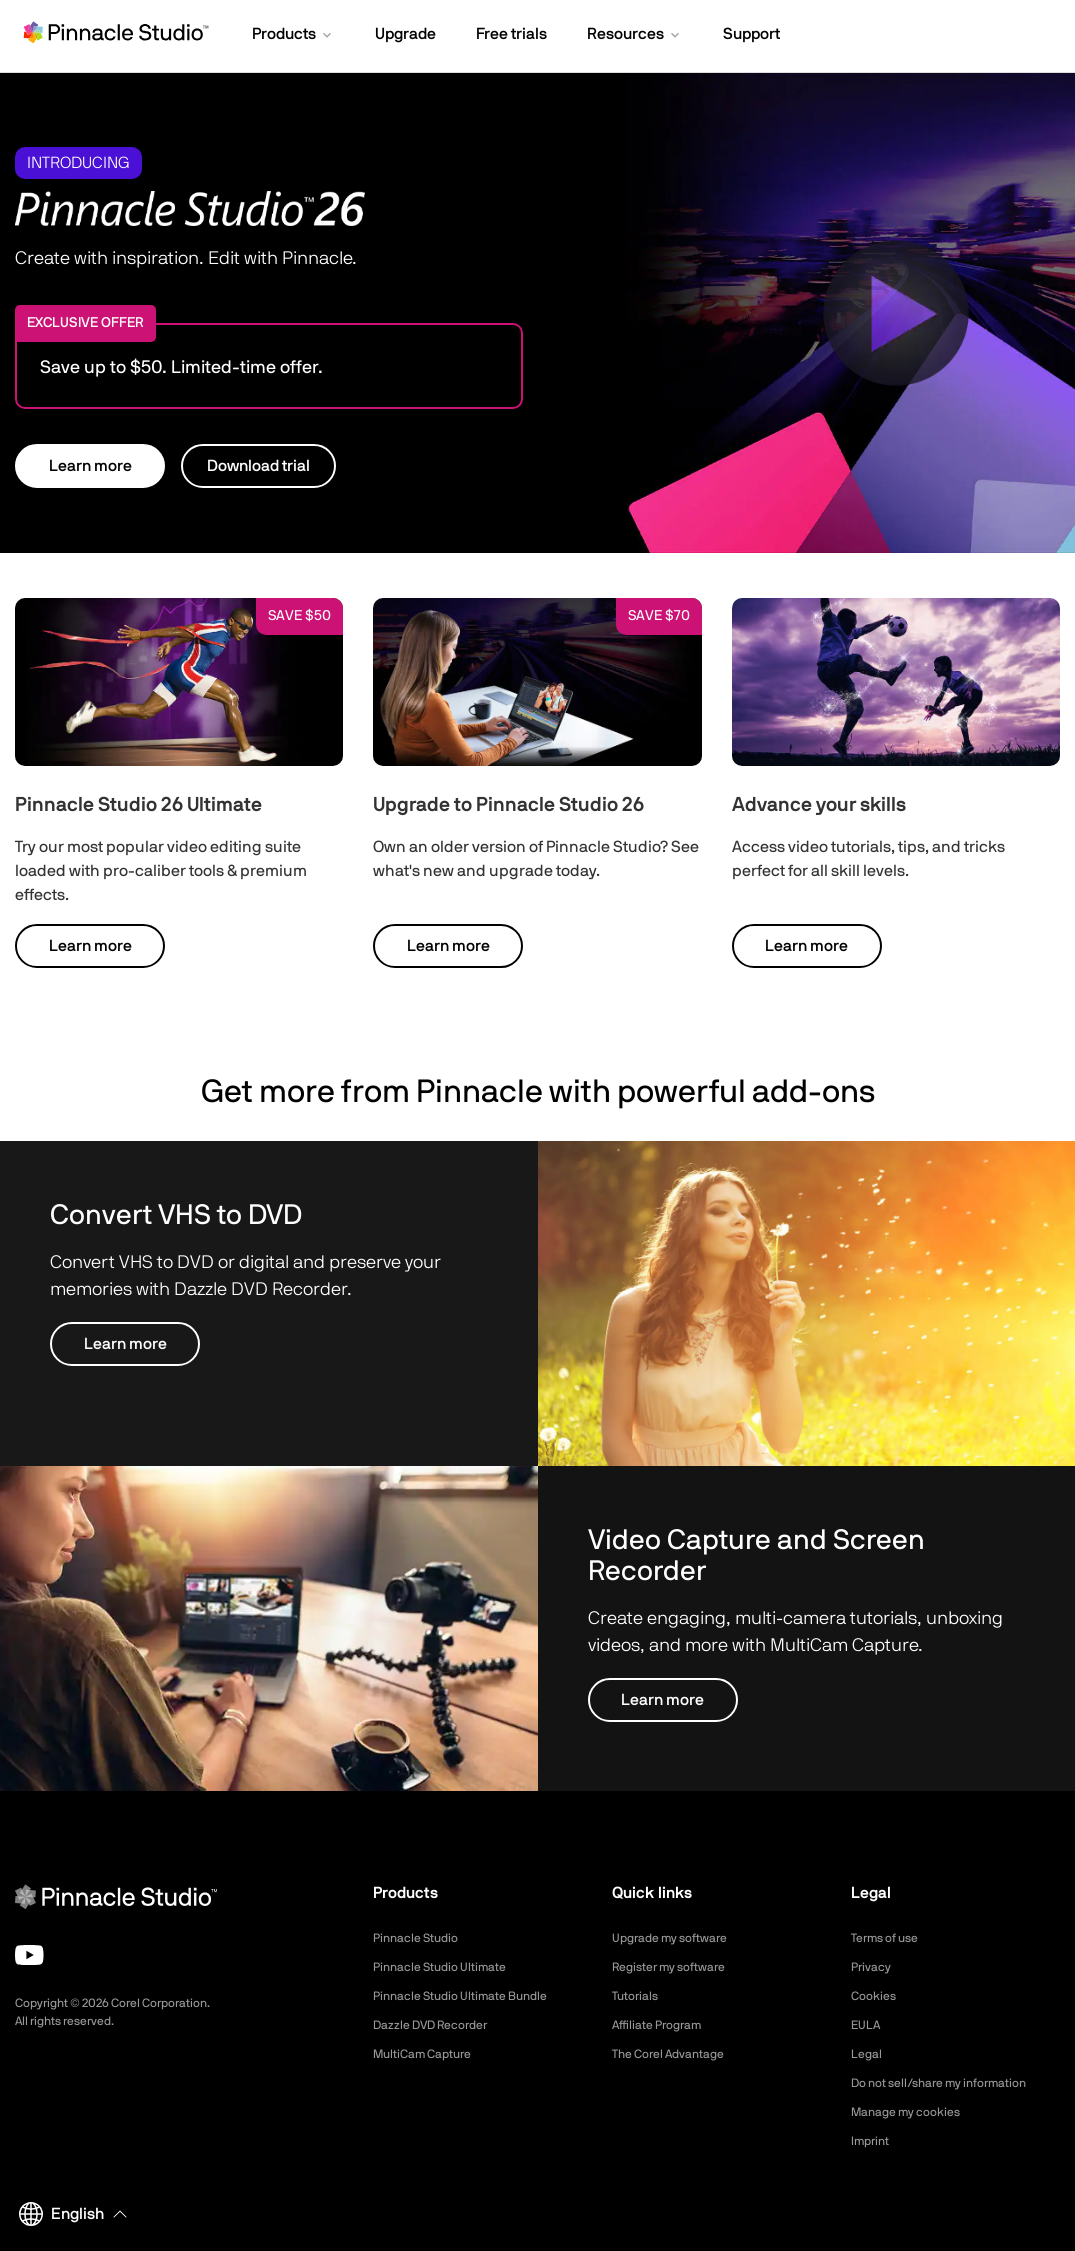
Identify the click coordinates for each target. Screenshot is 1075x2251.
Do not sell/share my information (954, 2083)
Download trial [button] (258, 466)
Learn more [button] (90, 466)
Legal (868, 2054)
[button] (293, 36)
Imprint (873, 2141)
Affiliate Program (664, 2025)
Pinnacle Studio (421, 1938)
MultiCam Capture (430, 2054)
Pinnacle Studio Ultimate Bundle (473, 1996)
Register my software (679, 1967)
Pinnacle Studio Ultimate (449, 1967)
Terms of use (891, 1938)
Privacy (874, 1967)
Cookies (876, 1996)
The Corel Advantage (677, 2054)
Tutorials (638, 1996)
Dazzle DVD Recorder (441, 2025)
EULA (868, 2025)
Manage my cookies (914, 2112)
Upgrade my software (679, 1938)
